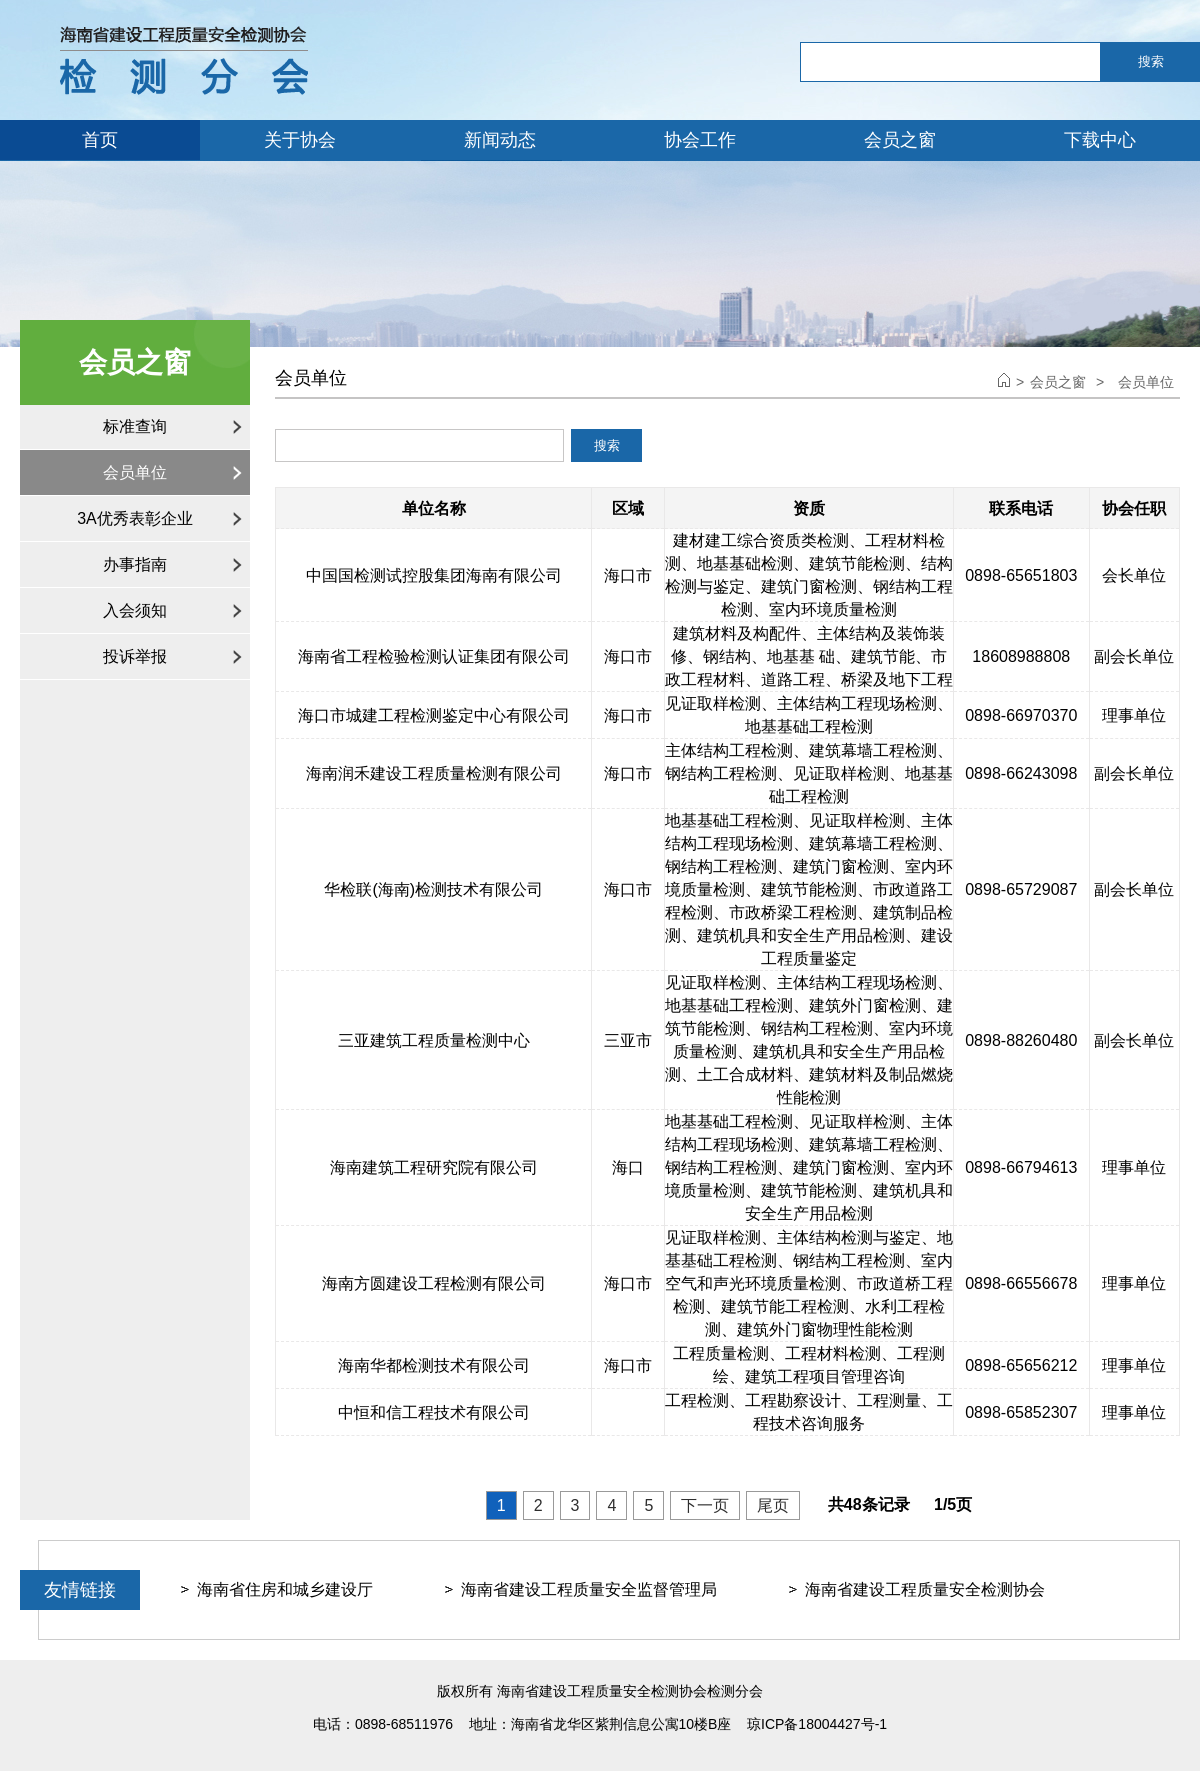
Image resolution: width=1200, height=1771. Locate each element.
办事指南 (135, 564)
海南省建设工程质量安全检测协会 (925, 1589)
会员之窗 (900, 140)
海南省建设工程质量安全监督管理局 (589, 1589)
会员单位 (135, 472)
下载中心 (1100, 140)
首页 (100, 140)
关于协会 (300, 140)
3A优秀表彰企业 (135, 518)
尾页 (773, 1505)
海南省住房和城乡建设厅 (285, 1589)
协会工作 (700, 140)
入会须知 (135, 610)
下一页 (705, 1505)
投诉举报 (135, 656)
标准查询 (135, 426)
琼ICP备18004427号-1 (817, 1724)
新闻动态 (500, 140)
